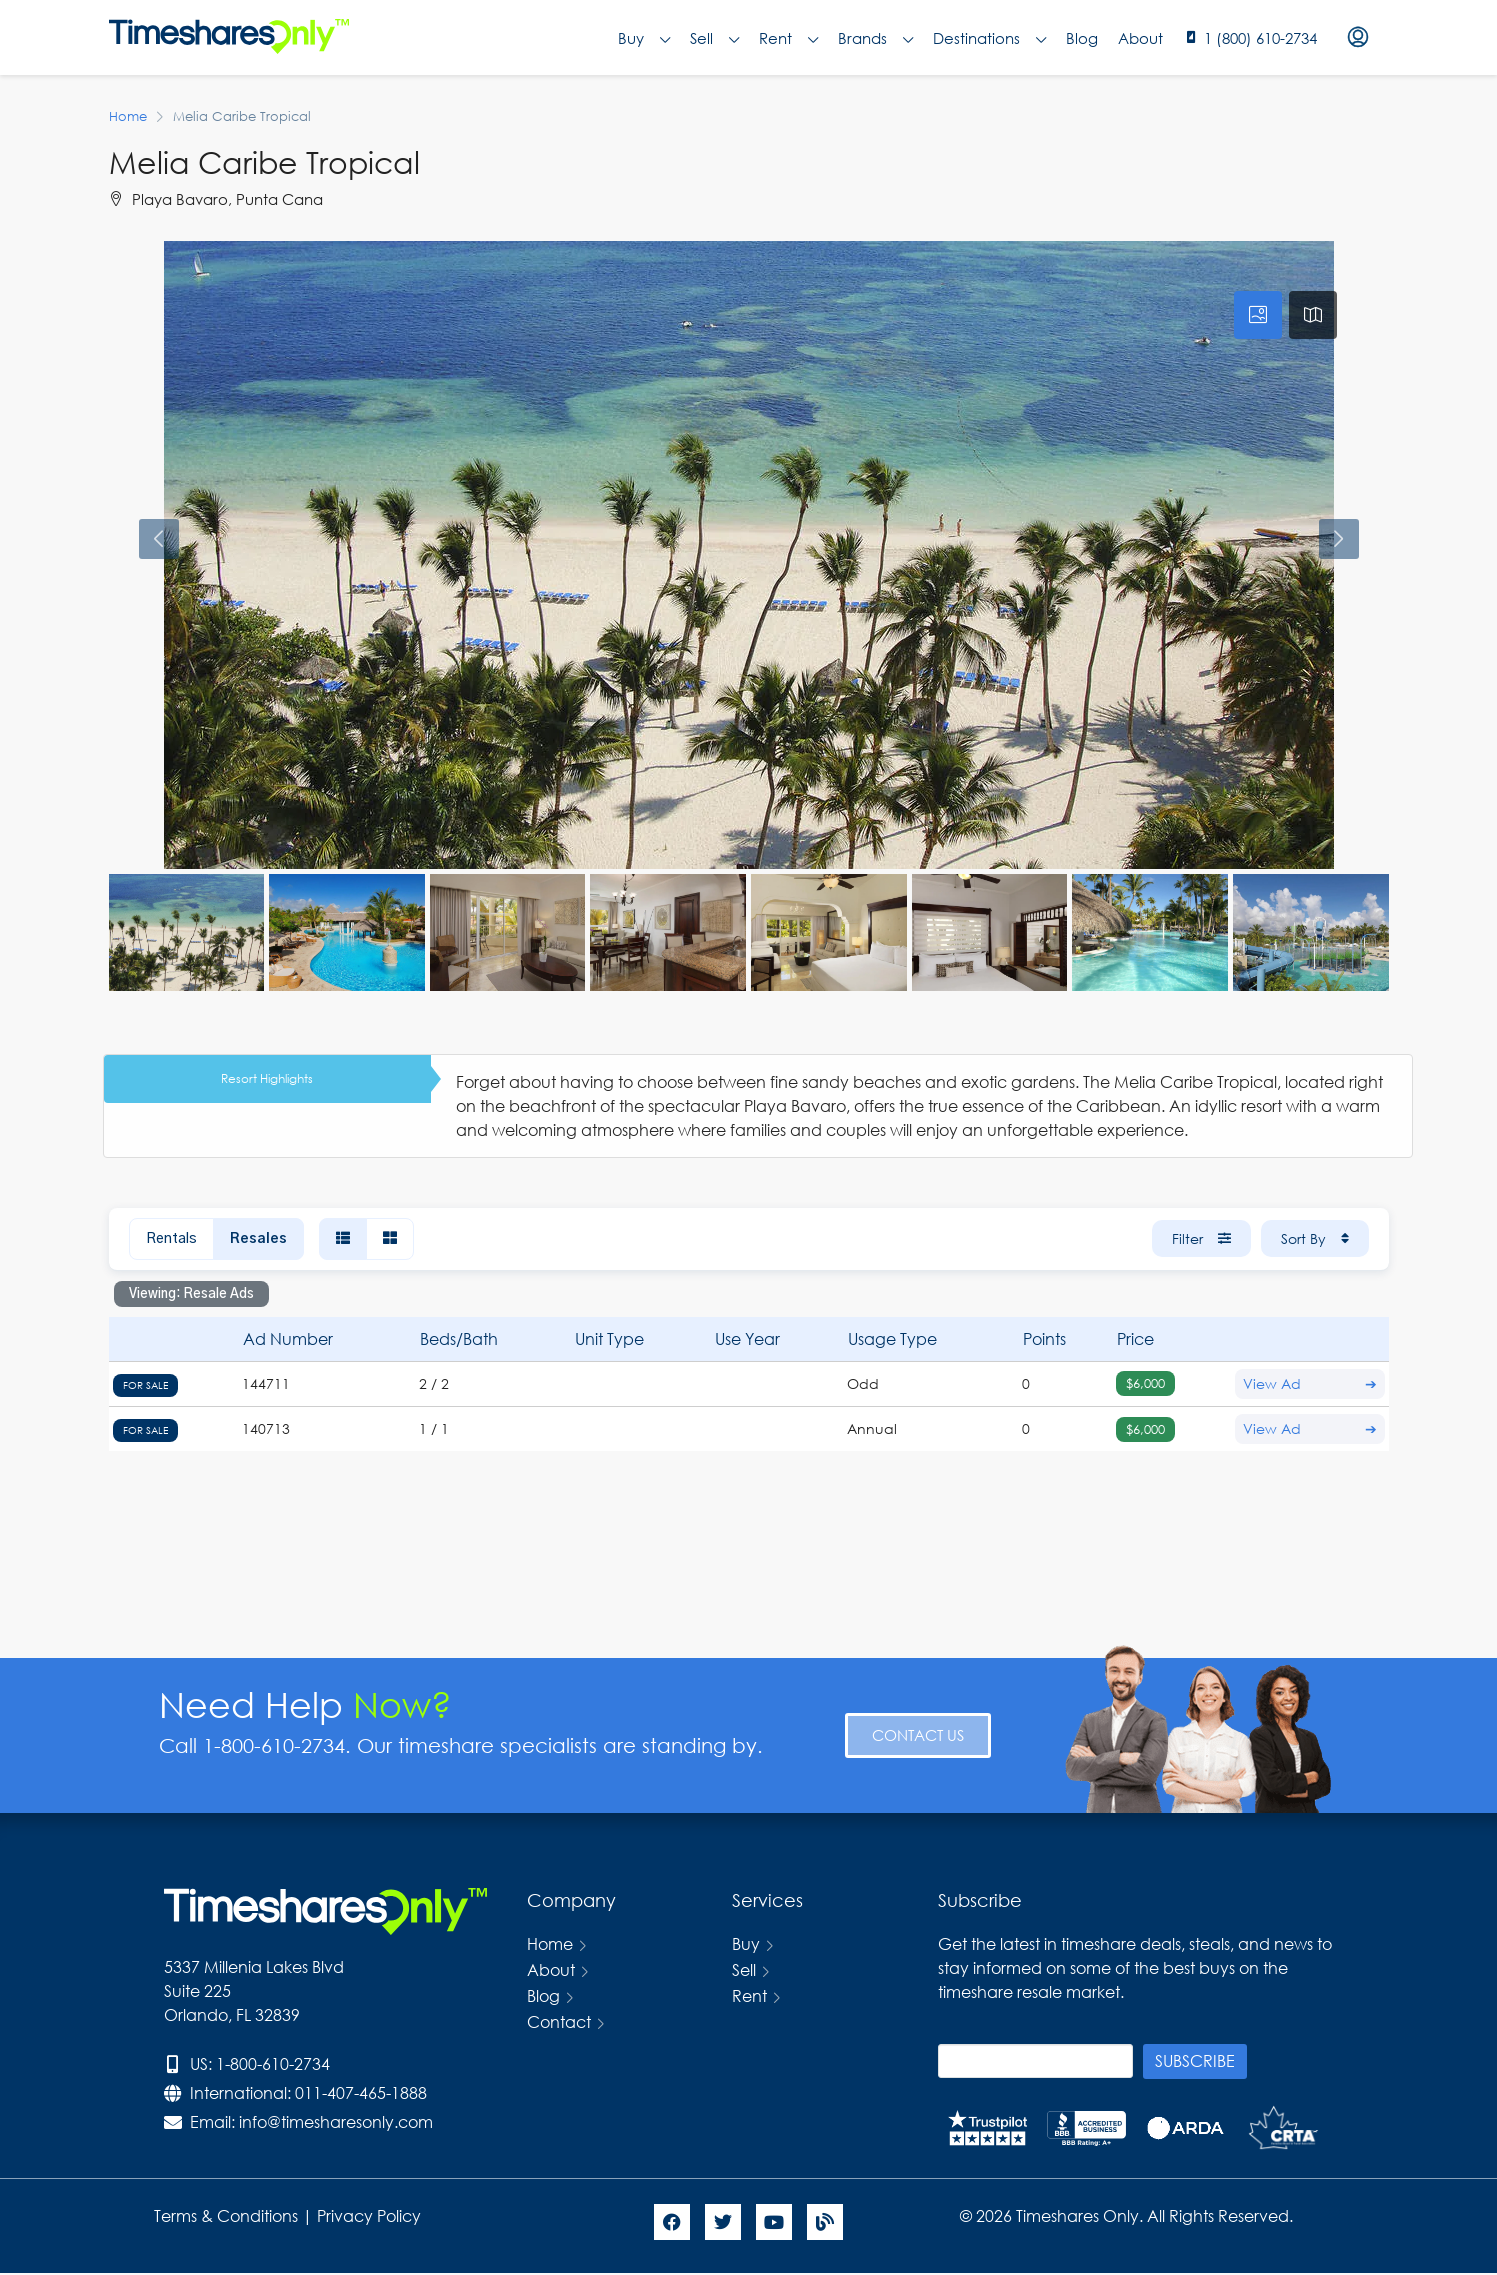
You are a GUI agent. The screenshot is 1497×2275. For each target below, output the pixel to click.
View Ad (1310, 1384)
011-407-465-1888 (361, 2092)
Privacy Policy (371, 2215)
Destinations (989, 38)
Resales (258, 1239)
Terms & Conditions (226, 2215)
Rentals (171, 1239)
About (1140, 38)
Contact (559, 2021)
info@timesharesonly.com (336, 2121)
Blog (1082, 38)
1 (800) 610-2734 (1260, 38)
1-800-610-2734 (273, 2063)
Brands (875, 38)
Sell (714, 38)
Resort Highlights (267, 1078)
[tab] (1258, 315)
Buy (644, 38)
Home (550, 1943)
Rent (788, 38)
